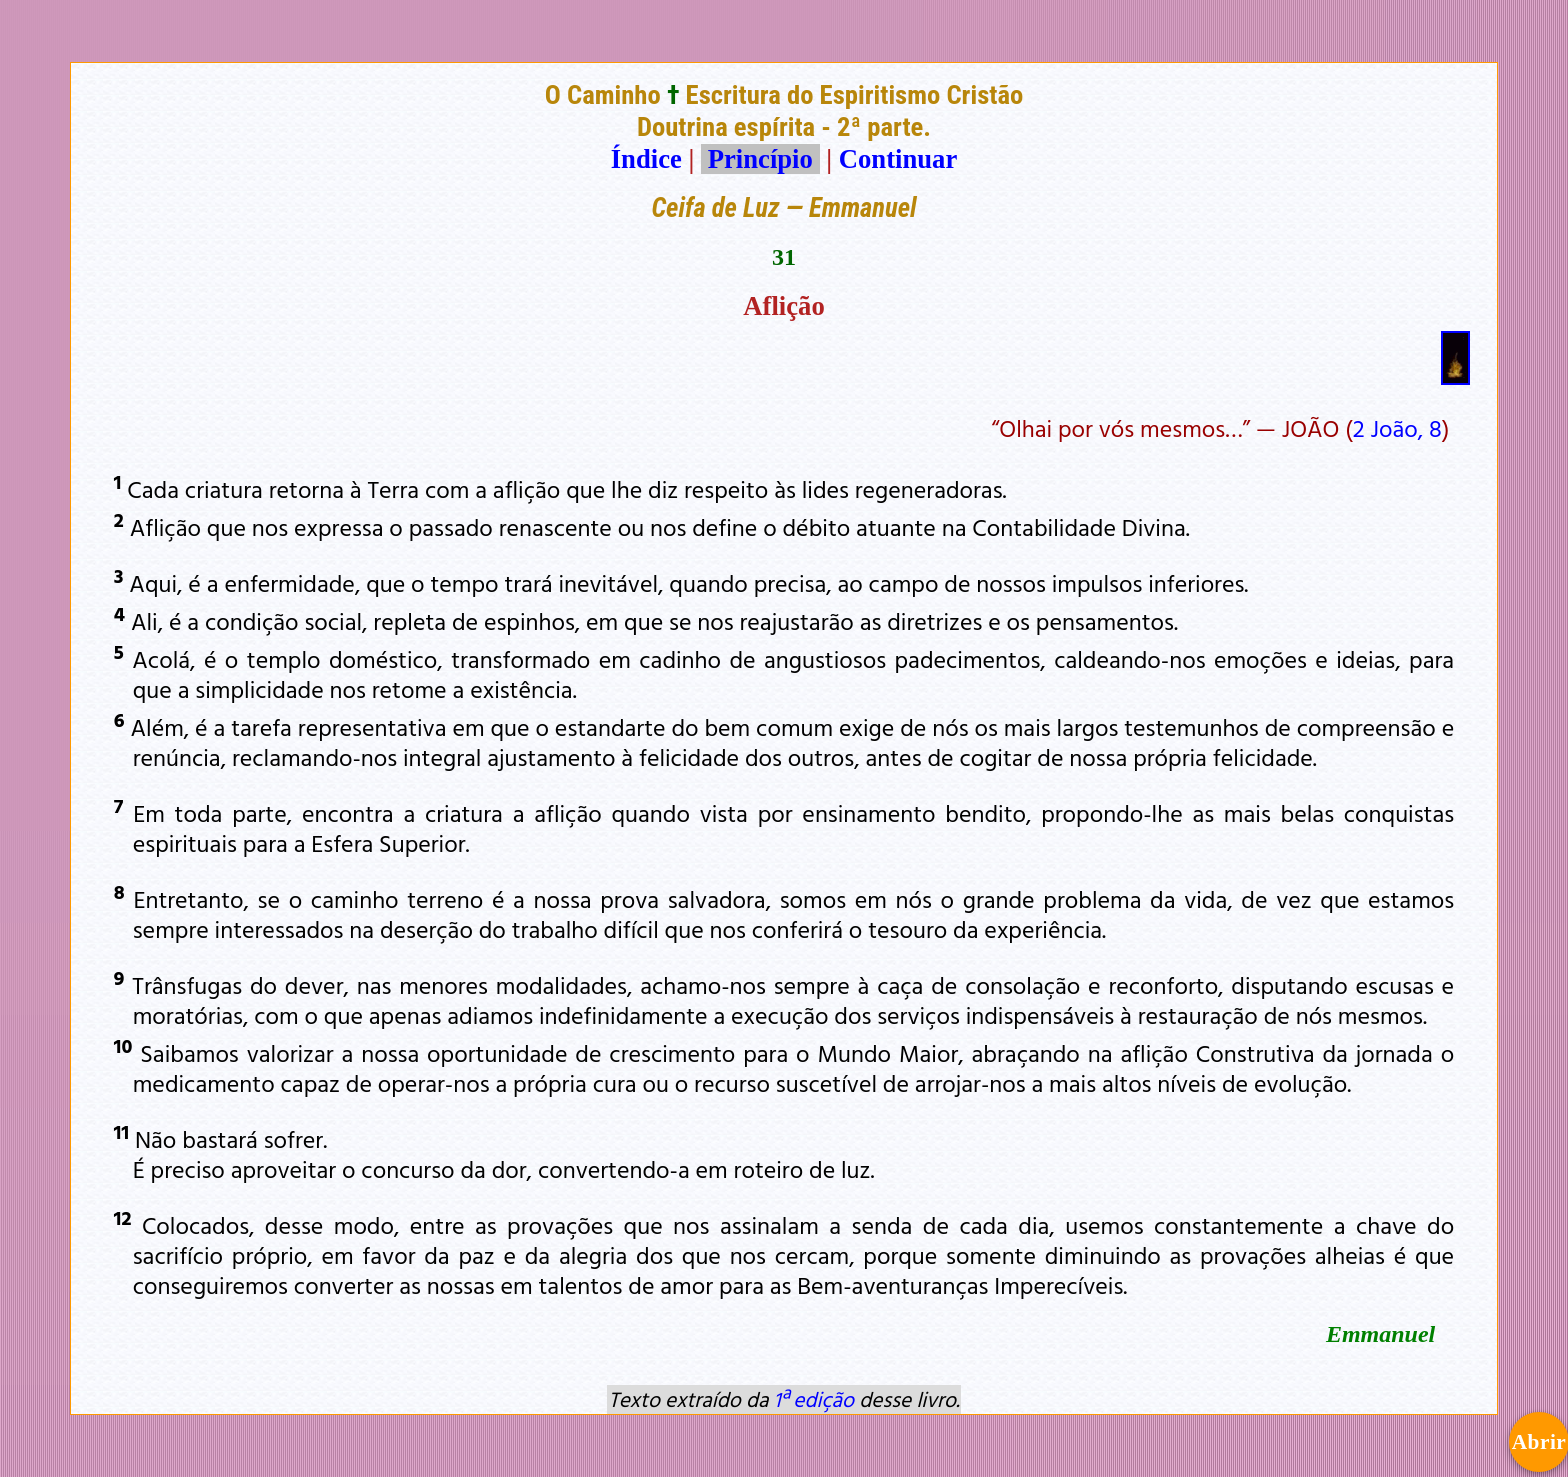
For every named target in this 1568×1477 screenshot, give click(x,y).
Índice (646, 159)
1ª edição (814, 1399)
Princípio (760, 159)
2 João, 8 (1397, 428)
